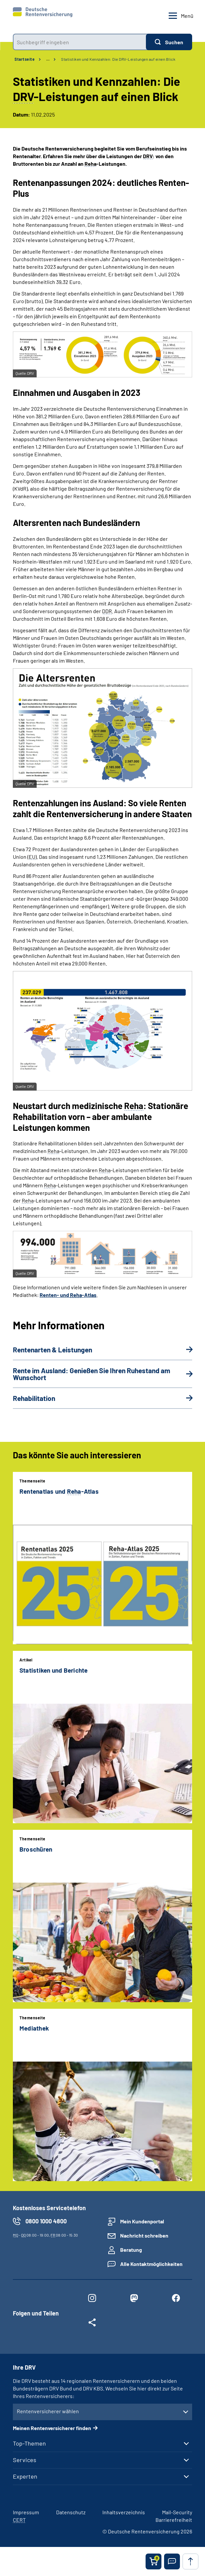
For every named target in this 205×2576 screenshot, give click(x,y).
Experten (25, 2476)
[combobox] (79, 42)
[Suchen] (169, 42)
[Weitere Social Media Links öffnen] (92, 2323)
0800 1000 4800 (46, 2221)
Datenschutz (70, 2512)
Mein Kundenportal (142, 2221)
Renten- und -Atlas (68, 1295)
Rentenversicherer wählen (48, 2411)
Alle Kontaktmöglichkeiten (151, 2264)
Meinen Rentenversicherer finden (52, 2428)
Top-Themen (29, 2443)
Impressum (26, 2512)
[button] (172, 2561)
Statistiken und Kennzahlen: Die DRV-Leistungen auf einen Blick (118, 59)
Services (24, 2460)
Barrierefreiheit (173, 2520)
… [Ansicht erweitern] (48, 59)
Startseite (25, 59)
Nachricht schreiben (144, 2235)
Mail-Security (177, 2512)
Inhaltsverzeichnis (123, 2512)
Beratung (131, 2249)
